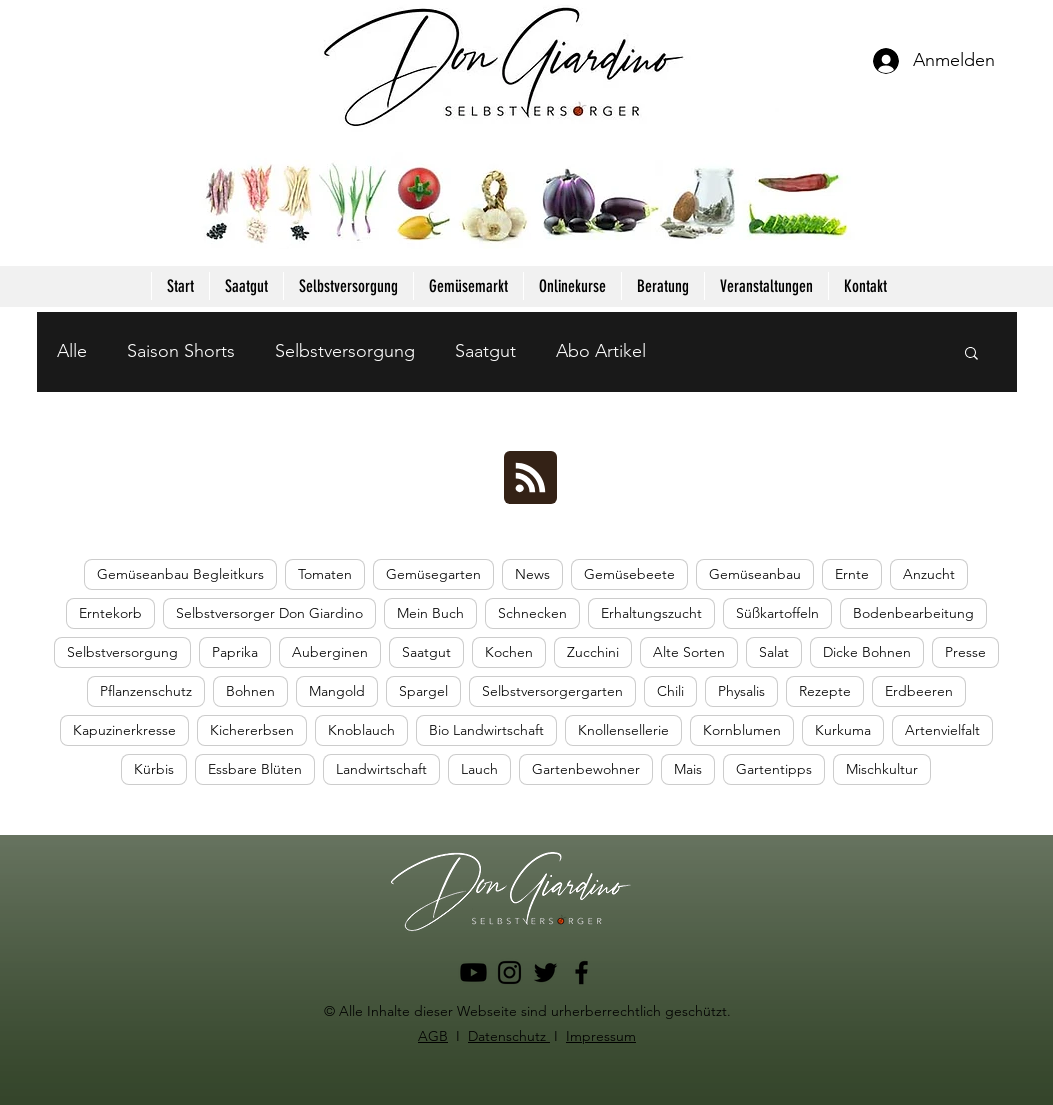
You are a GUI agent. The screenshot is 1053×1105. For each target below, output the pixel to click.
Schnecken (532, 613)
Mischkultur (882, 769)
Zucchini (593, 652)
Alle (72, 351)
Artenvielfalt (942, 730)
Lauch (479, 769)
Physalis (741, 691)
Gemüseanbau (755, 574)
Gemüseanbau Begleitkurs (180, 574)
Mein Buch (430, 613)
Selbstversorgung (345, 351)
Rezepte (825, 691)
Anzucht (929, 574)
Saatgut (485, 351)
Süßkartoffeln (777, 613)
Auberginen (330, 652)
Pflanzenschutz (146, 691)
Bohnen (250, 691)
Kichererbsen (252, 730)
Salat (774, 652)
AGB (433, 1036)
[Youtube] (473, 972)
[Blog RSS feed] (530, 478)
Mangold (337, 691)
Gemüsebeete (629, 574)
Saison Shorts (181, 351)
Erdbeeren (919, 691)
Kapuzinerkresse (124, 730)
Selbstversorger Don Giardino (269, 613)
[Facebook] (581, 972)
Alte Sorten (689, 652)
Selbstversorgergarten (552, 691)
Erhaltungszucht (651, 613)
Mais (688, 769)
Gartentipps (774, 769)
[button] (971, 354)
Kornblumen (742, 730)
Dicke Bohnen (867, 652)
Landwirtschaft (381, 769)
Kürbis (154, 769)
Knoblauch (361, 730)
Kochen (509, 652)
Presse (965, 652)
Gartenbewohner (586, 769)
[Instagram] (509, 972)
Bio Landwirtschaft (486, 730)
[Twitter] (545, 972)
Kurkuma (843, 730)
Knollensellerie (623, 730)
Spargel (423, 691)
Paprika (235, 652)
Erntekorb (110, 613)
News (532, 574)
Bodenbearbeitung (913, 613)
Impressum (601, 1036)
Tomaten (325, 574)
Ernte (852, 574)
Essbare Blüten (255, 769)
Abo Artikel (601, 351)
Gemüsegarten (433, 574)
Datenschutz (509, 1036)
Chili (670, 691)
